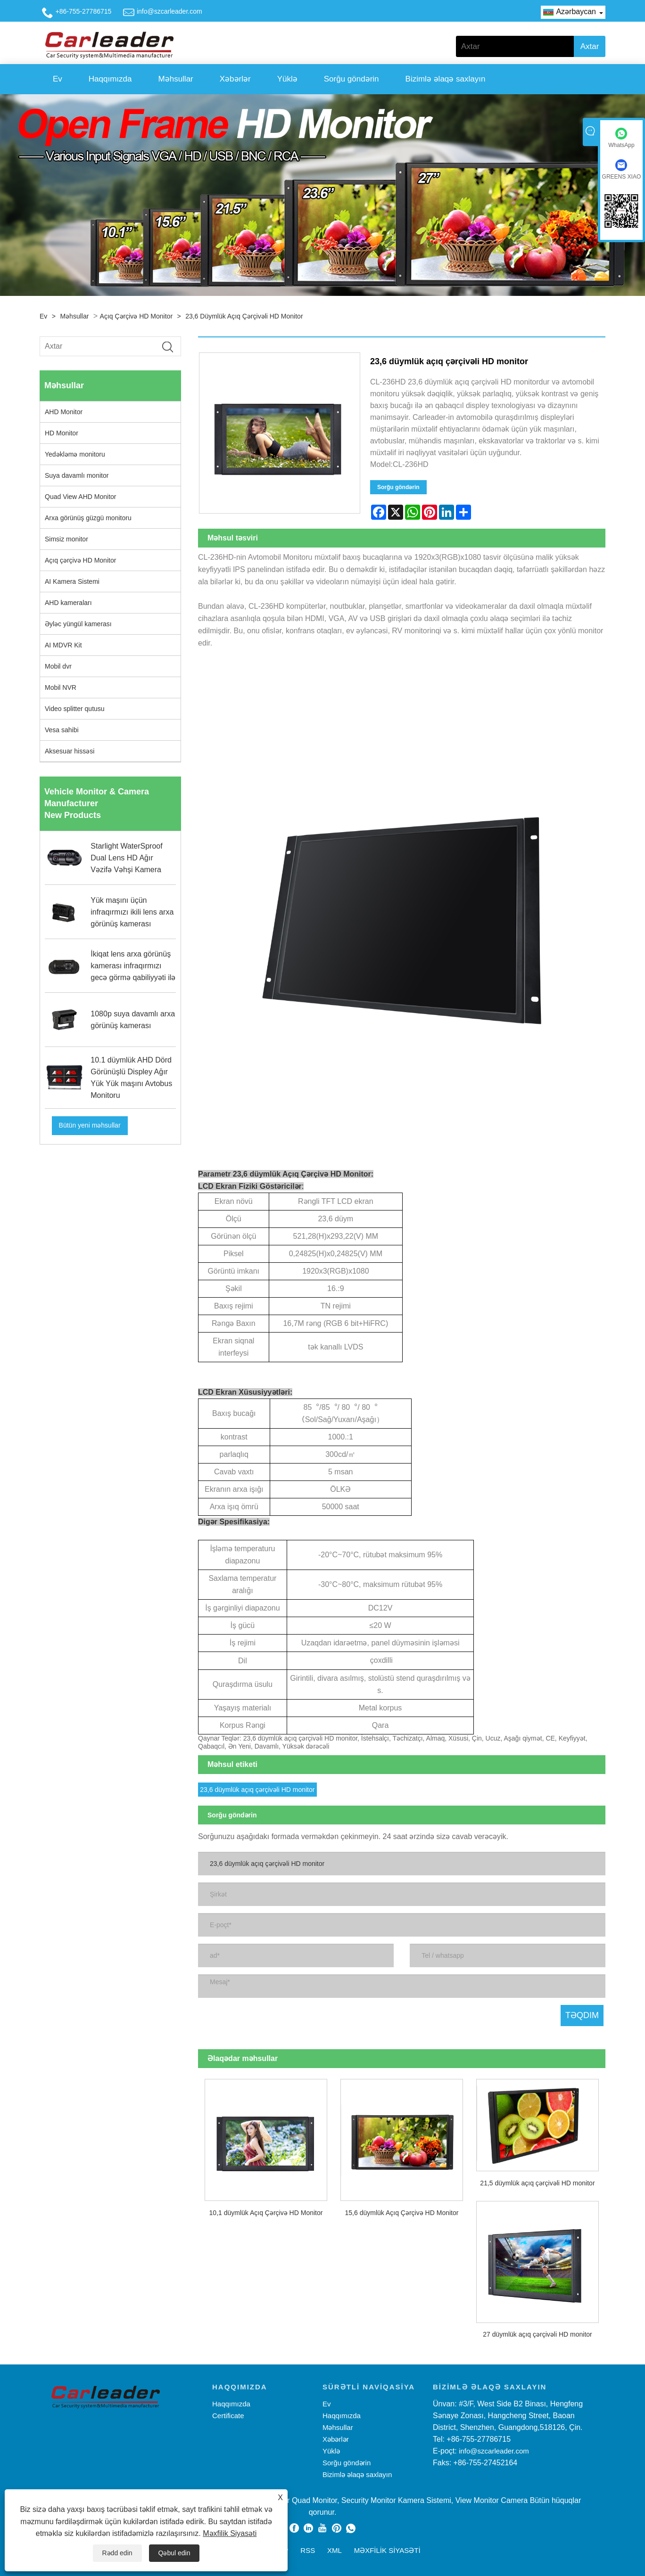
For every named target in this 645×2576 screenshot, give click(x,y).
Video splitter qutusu (75, 708)
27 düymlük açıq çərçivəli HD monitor (537, 2334)
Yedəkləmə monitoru (75, 454)
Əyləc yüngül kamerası (78, 624)
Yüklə (287, 78)
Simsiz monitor (66, 539)
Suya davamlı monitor (76, 475)
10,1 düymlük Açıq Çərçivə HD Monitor (266, 2212)
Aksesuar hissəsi (69, 751)
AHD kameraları (68, 602)
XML (334, 2550)
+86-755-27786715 (84, 11)
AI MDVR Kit (63, 645)
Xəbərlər (235, 78)
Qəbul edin (174, 2553)
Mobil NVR (60, 687)
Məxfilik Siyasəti (229, 2533)
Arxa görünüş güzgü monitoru (88, 518)
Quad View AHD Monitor (80, 496)
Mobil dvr (58, 666)
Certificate (228, 2416)
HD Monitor (61, 433)
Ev (57, 78)
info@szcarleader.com (169, 11)
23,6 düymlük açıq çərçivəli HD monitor (244, 316)
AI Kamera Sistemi (72, 581)
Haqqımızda (110, 78)
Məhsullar (175, 78)
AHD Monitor (64, 412)
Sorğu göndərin (351, 78)
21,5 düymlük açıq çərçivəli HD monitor (537, 2183)
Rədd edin (117, 2553)
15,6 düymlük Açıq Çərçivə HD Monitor (402, 2212)
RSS (307, 2550)
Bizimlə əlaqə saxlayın (445, 78)
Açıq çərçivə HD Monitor (136, 316)
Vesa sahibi (62, 730)
